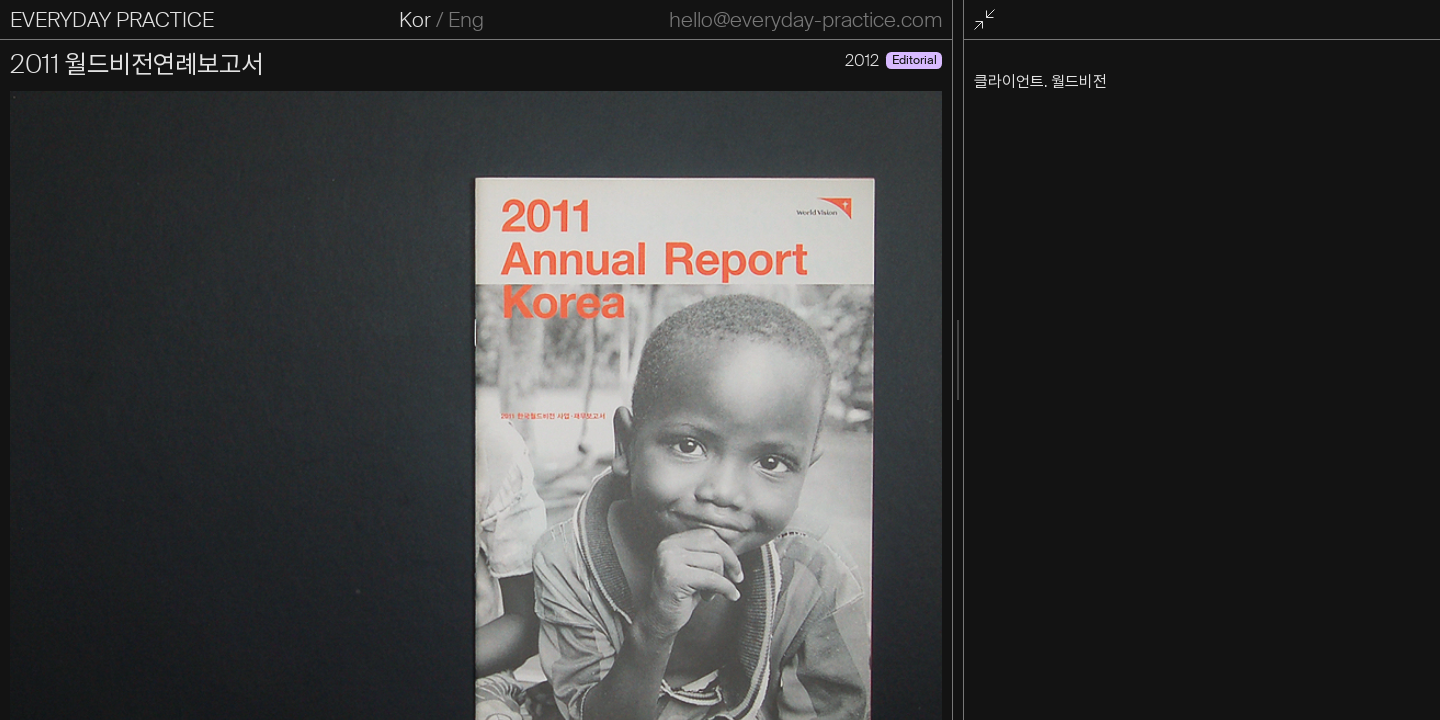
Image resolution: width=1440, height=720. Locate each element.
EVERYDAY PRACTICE (112, 20)
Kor (415, 20)
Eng (466, 20)
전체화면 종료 (987, 20)
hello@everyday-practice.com (805, 20)
